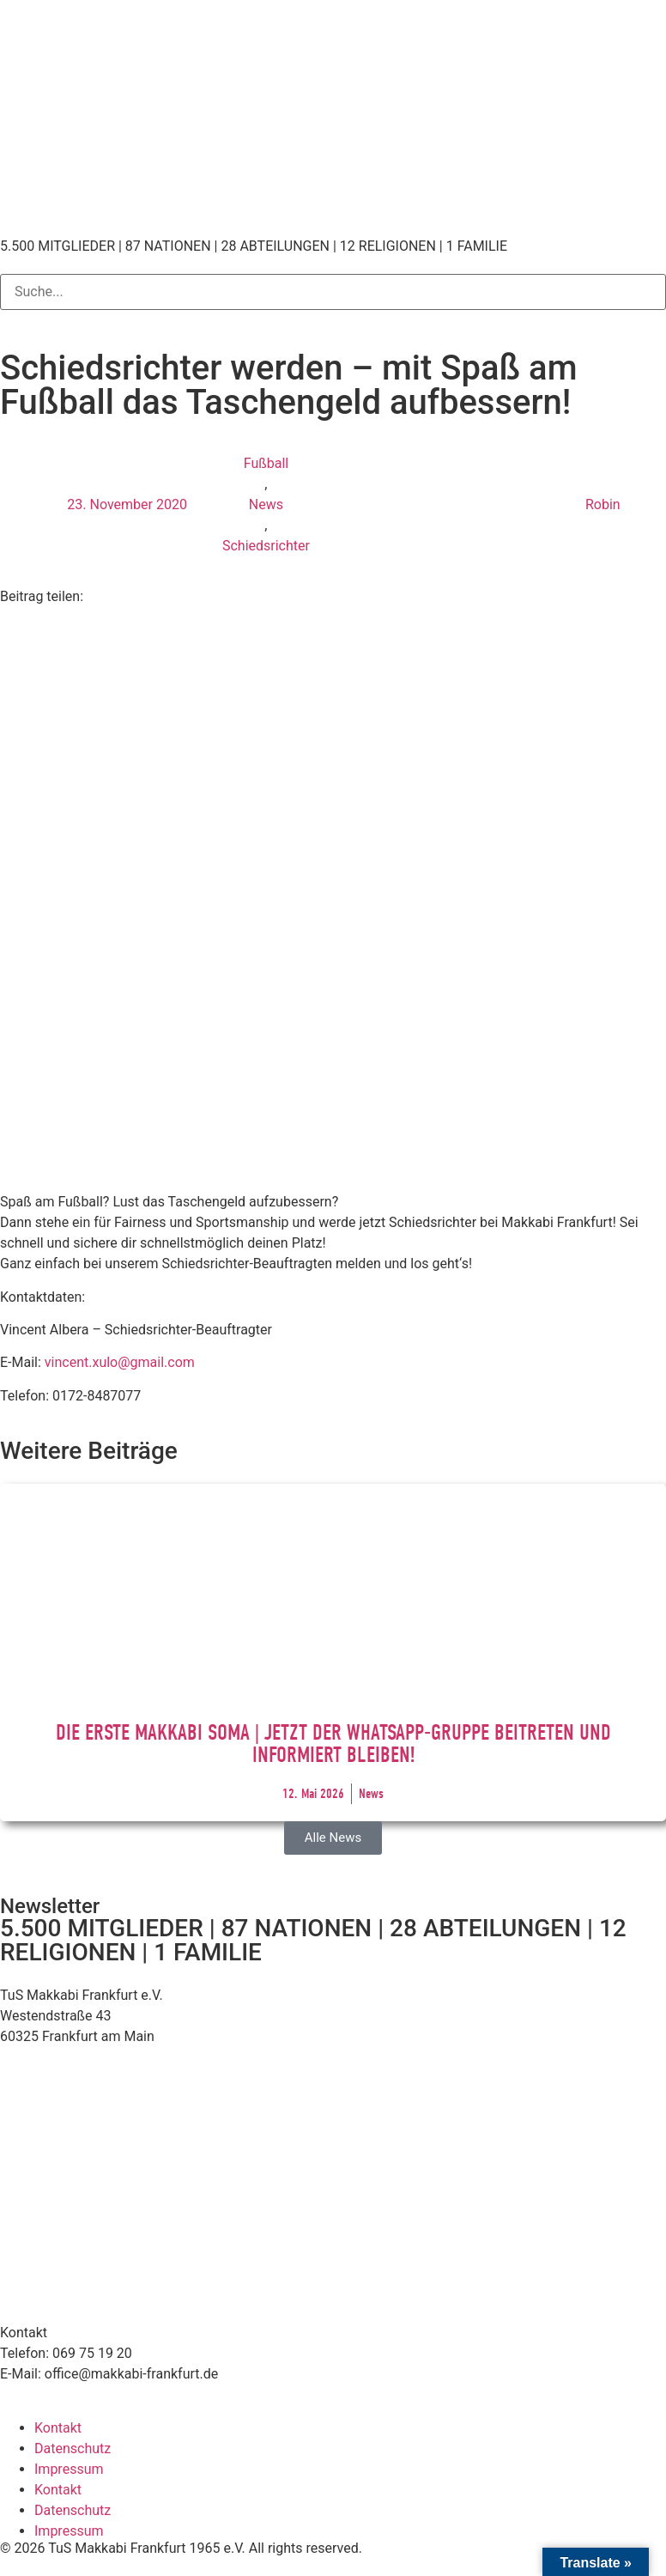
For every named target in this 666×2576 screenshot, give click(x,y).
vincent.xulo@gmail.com (120, 1362)
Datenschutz (72, 2448)
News (266, 504)
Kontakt (58, 2428)
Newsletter (50, 1906)
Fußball (266, 463)
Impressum (69, 2469)
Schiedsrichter (266, 546)
